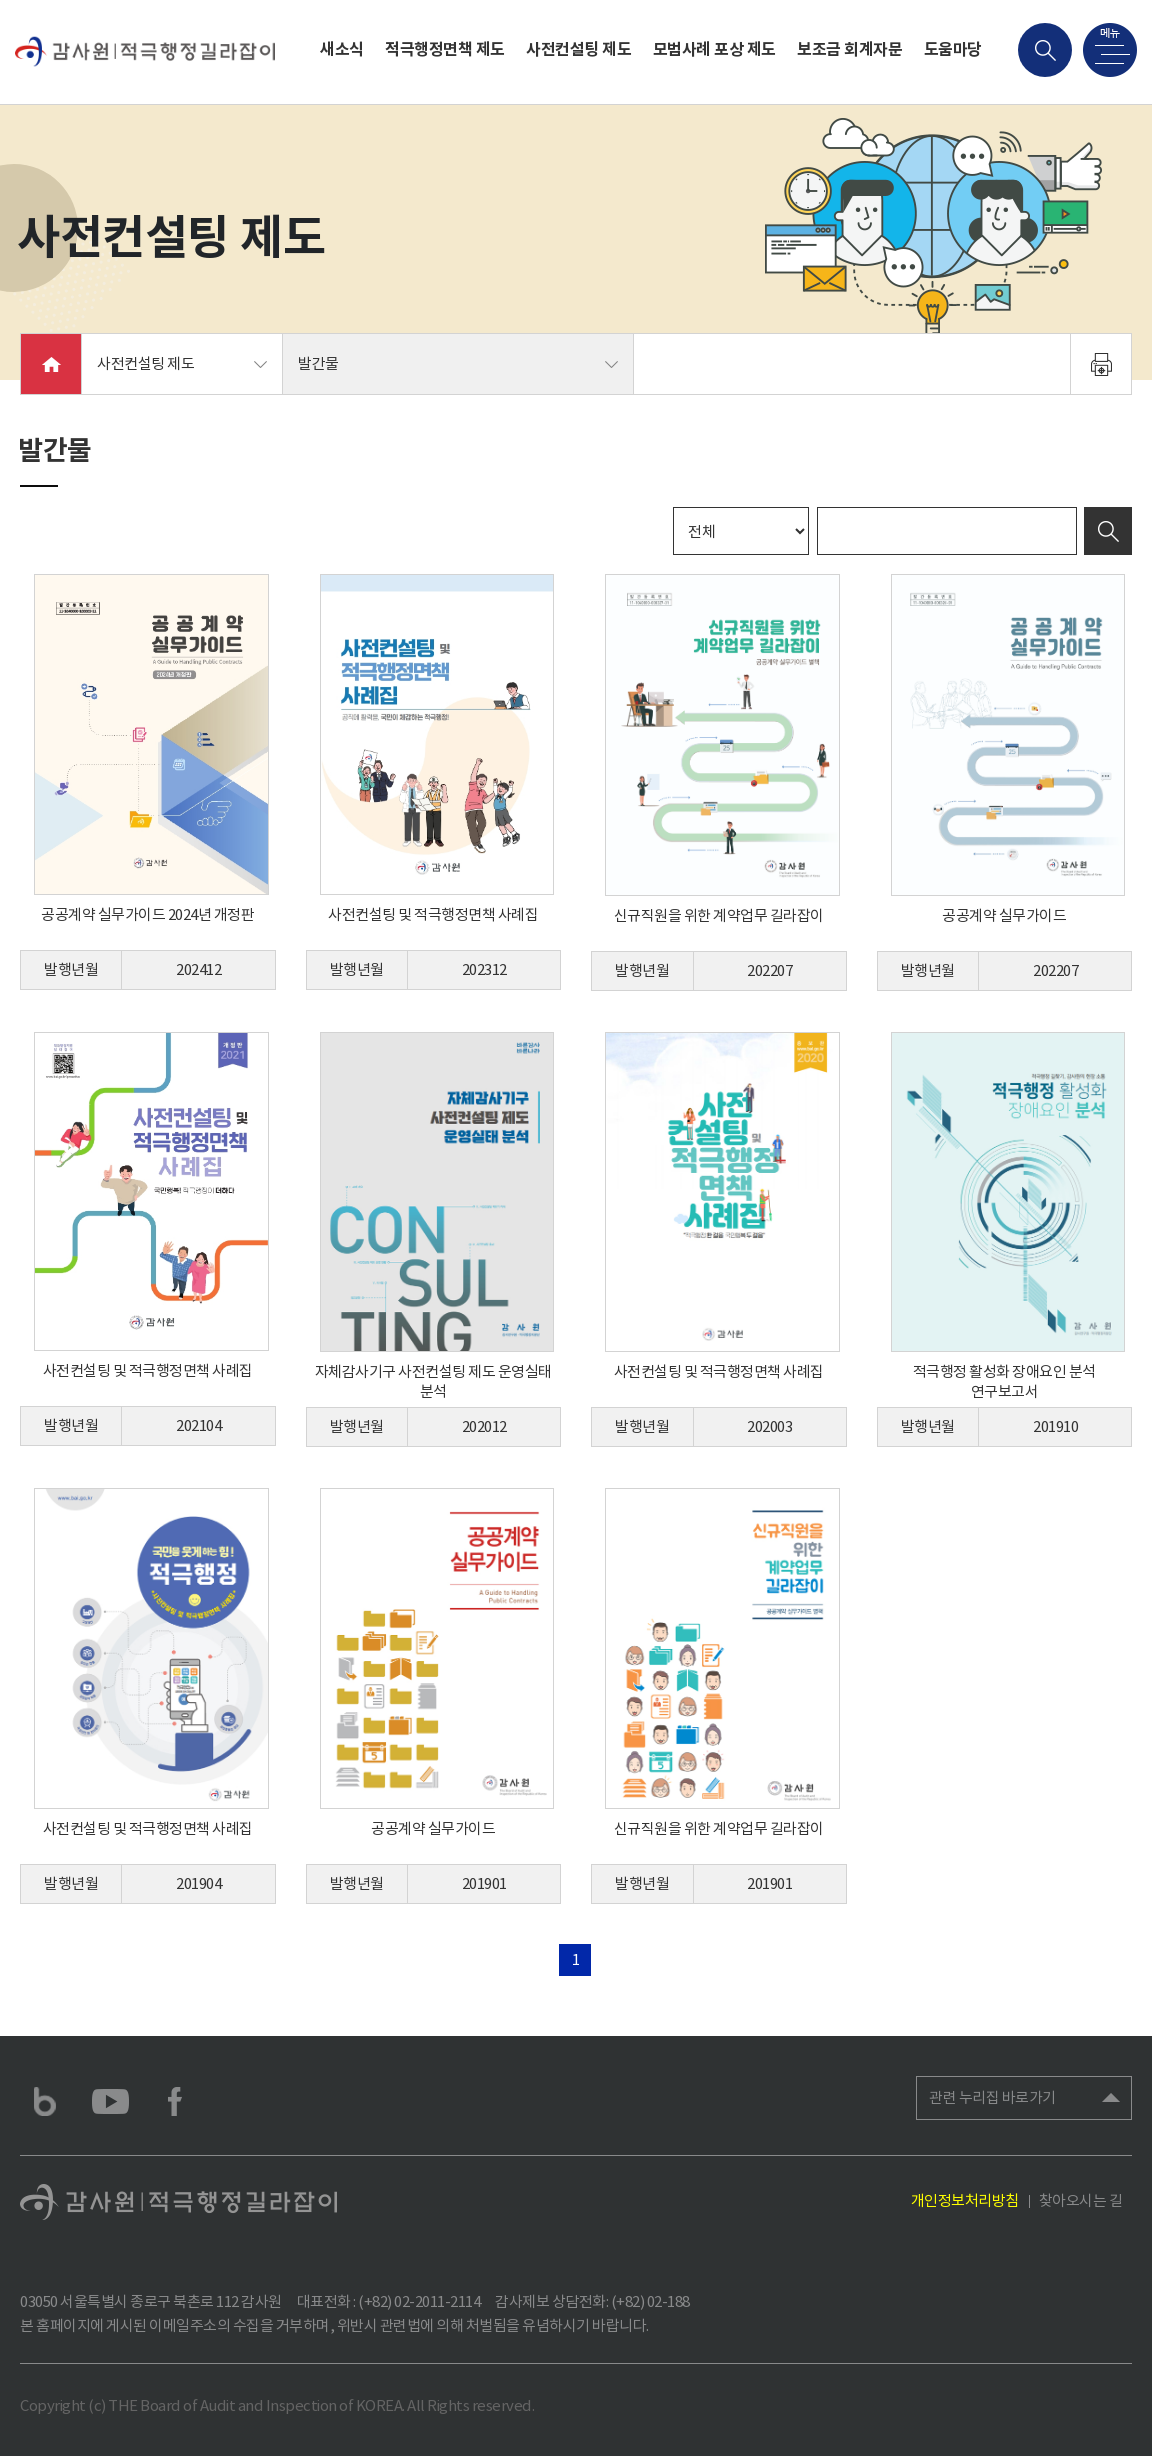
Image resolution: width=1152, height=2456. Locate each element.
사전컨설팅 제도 (578, 49)
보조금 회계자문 (849, 49)
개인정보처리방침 (965, 2200)
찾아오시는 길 (1081, 2200)
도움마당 (953, 49)
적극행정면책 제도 (445, 49)
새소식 (342, 49)
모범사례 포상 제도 (714, 49)
